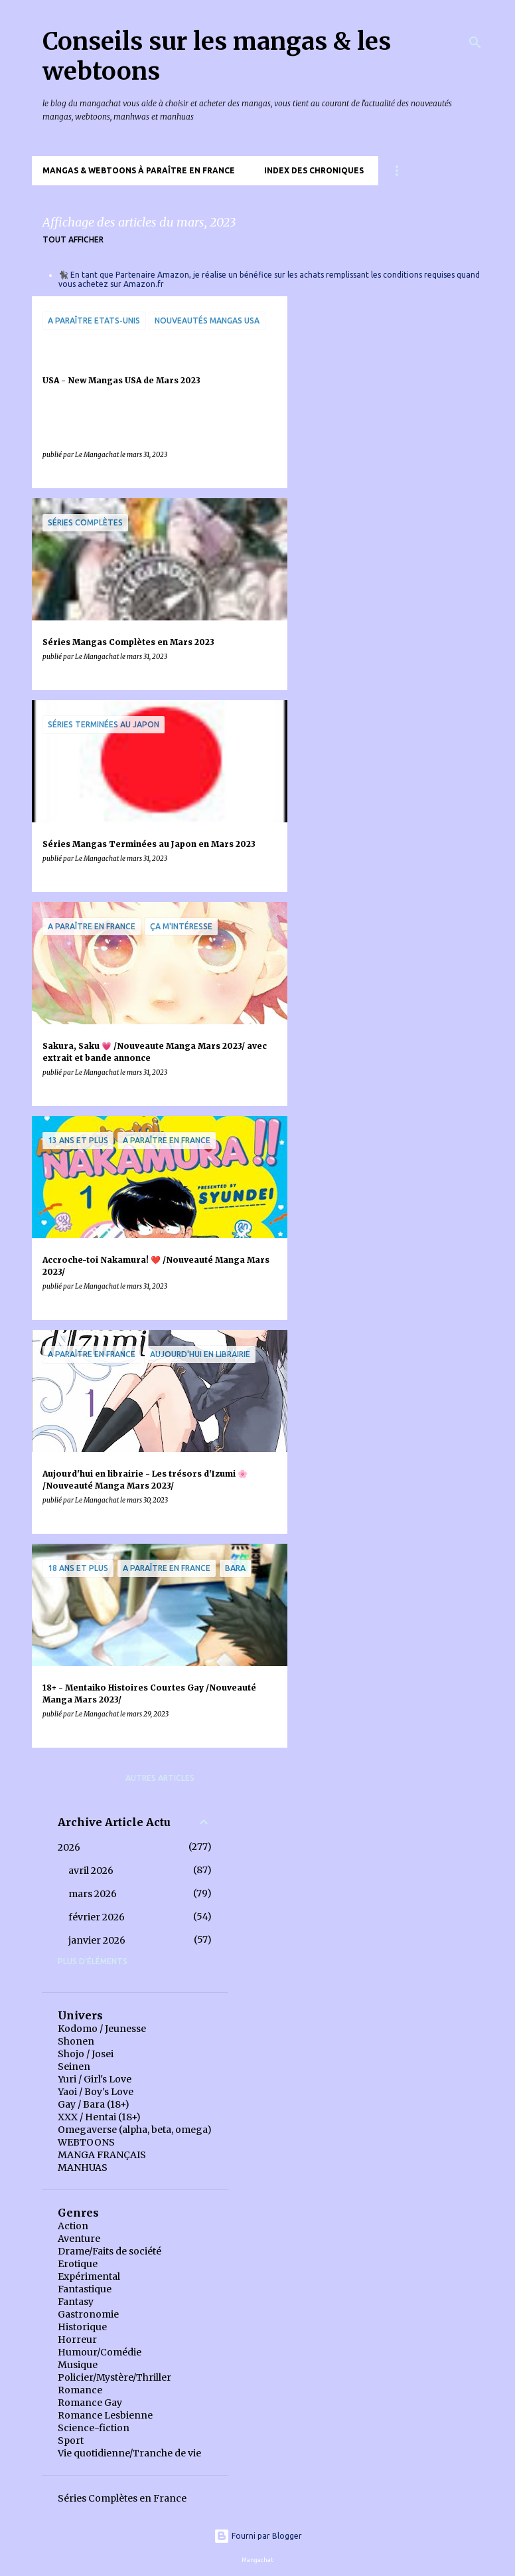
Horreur (77, 2340)
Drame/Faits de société (109, 2251)
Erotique (78, 2264)
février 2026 (96, 1917)
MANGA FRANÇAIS (102, 2155)
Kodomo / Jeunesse (102, 2029)
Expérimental (89, 2276)
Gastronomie (88, 2314)
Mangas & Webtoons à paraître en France (138, 170)
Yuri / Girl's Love (94, 2079)
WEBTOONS (86, 2142)
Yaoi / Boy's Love (95, 2092)
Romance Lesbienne (105, 2415)
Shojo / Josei (85, 2054)
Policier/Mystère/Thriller (114, 2377)
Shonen (76, 2041)
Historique (82, 2327)
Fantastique (84, 2289)
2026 (69, 1847)
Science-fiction (93, 2428)
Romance (80, 2390)
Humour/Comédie (99, 2352)
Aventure (79, 2239)
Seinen (74, 2066)
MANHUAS (83, 2167)
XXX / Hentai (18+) (99, 2117)
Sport (71, 2440)
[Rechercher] (475, 42)
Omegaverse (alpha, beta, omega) (135, 2130)
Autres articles (159, 1778)
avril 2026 (90, 1871)
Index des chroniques (314, 170)
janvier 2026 (96, 1940)
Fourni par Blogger (258, 2535)
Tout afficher (73, 239)
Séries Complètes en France (122, 2498)
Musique (78, 2365)
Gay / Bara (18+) (93, 2104)
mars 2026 (92, 1894)
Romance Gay (90, 2403)
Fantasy (76, 2302)
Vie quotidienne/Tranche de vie (129, 2453)
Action (73, 2226)
